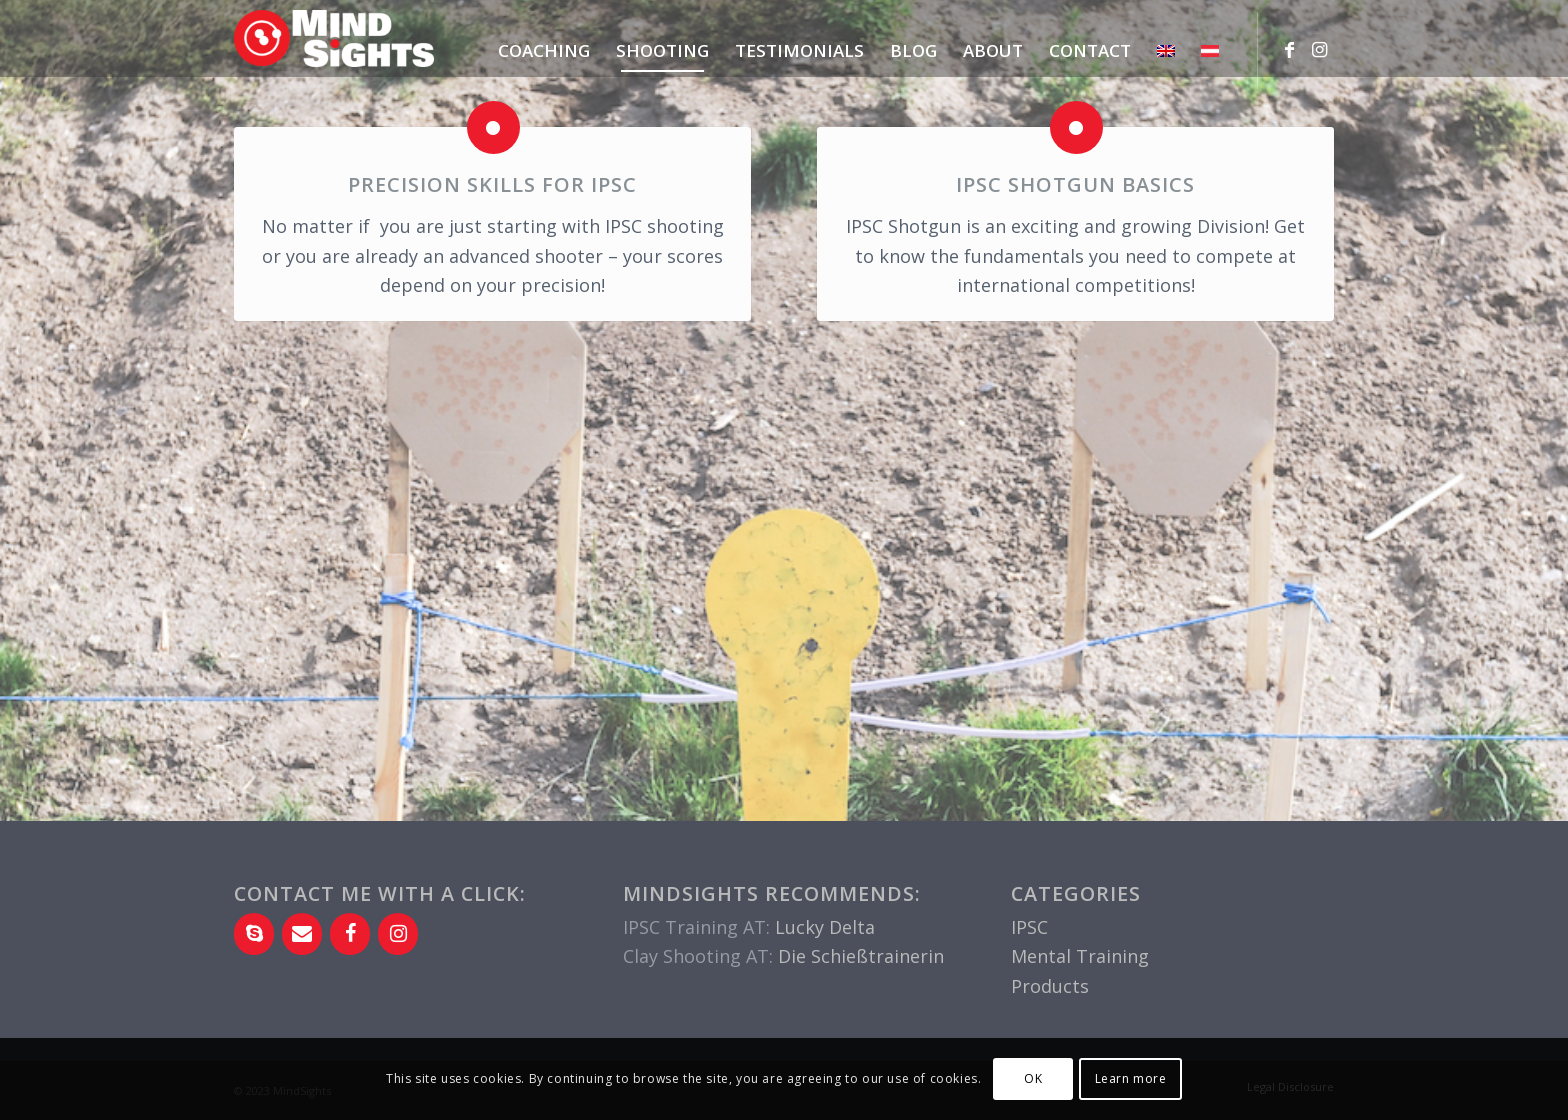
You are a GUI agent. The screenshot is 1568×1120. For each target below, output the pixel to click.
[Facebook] (350, 934)
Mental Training (1080, 956)
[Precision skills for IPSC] (493, 127)
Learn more (1131, 1078)
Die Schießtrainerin (861, 956)
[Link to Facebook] (1289, 49)
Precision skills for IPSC (492, 184)
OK (1033, 1078)
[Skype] (254, 934)
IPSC (1029, 927)
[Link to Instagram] (1319, 49)
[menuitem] (544, 50)
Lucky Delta (825, 927)
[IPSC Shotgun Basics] (1076, 127)
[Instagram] (398, 934)
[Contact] (302, 934)
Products (1050, 986)
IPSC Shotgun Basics (1075, 184)
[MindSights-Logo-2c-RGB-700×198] (334, 48)
